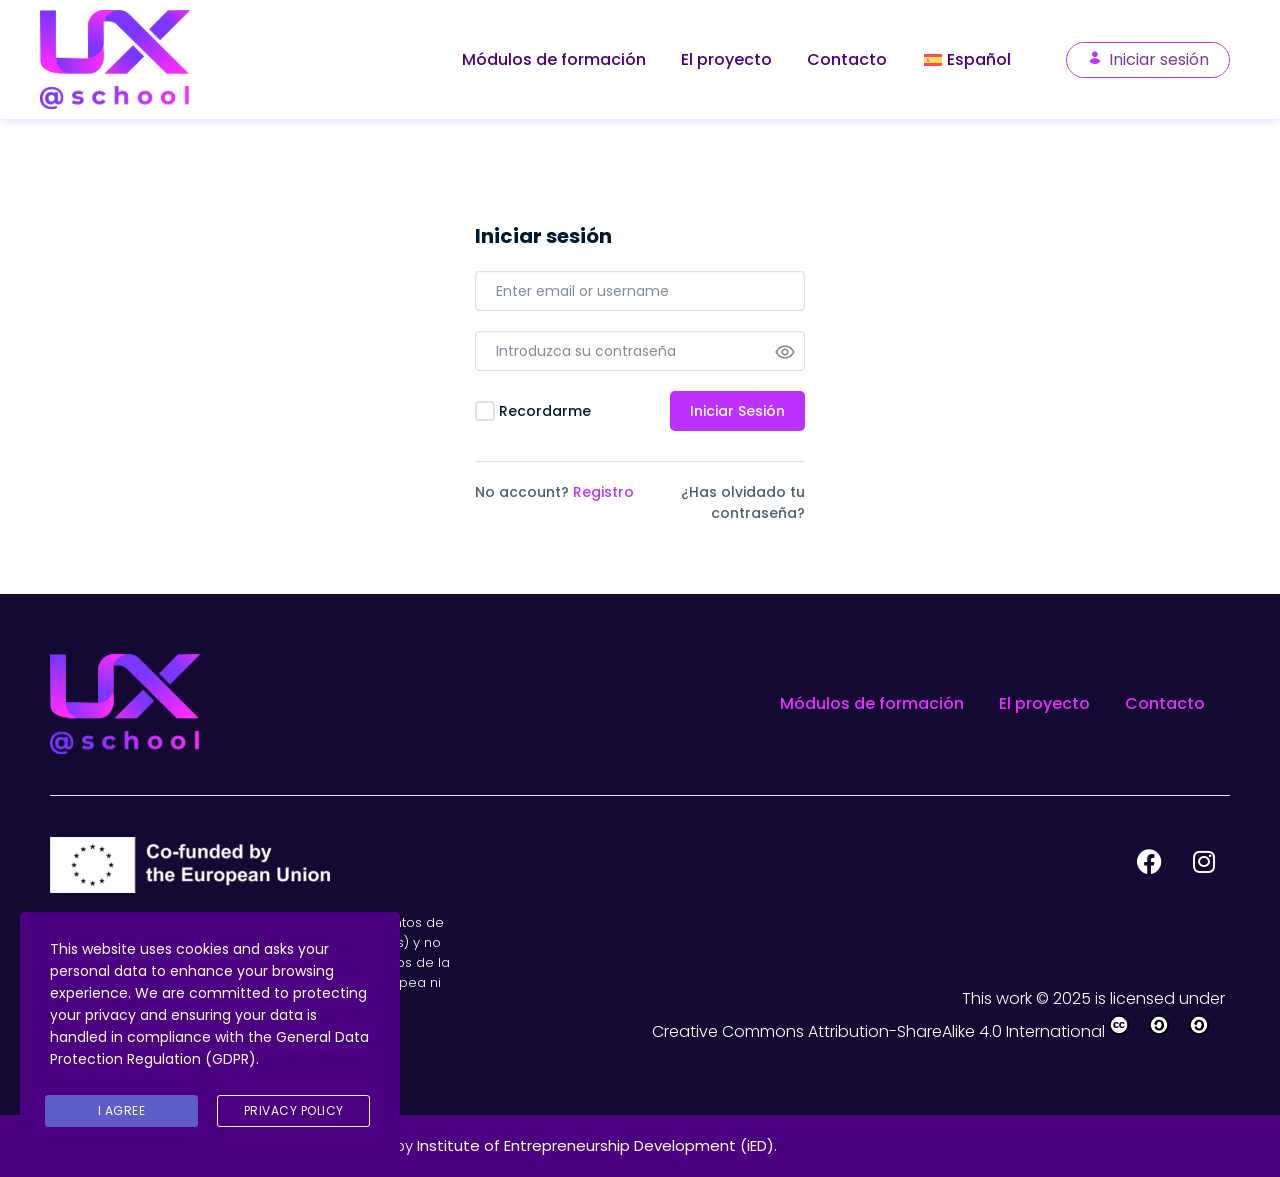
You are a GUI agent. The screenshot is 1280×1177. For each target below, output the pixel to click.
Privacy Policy (294, 1110)
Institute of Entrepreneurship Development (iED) (595, 1145)
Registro (603, 492)
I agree (122, 1110)
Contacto (847, 59)
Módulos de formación (554, 59)
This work (999, 998)
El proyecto (726, 59)
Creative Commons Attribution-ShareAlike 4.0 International (940, 1031)
